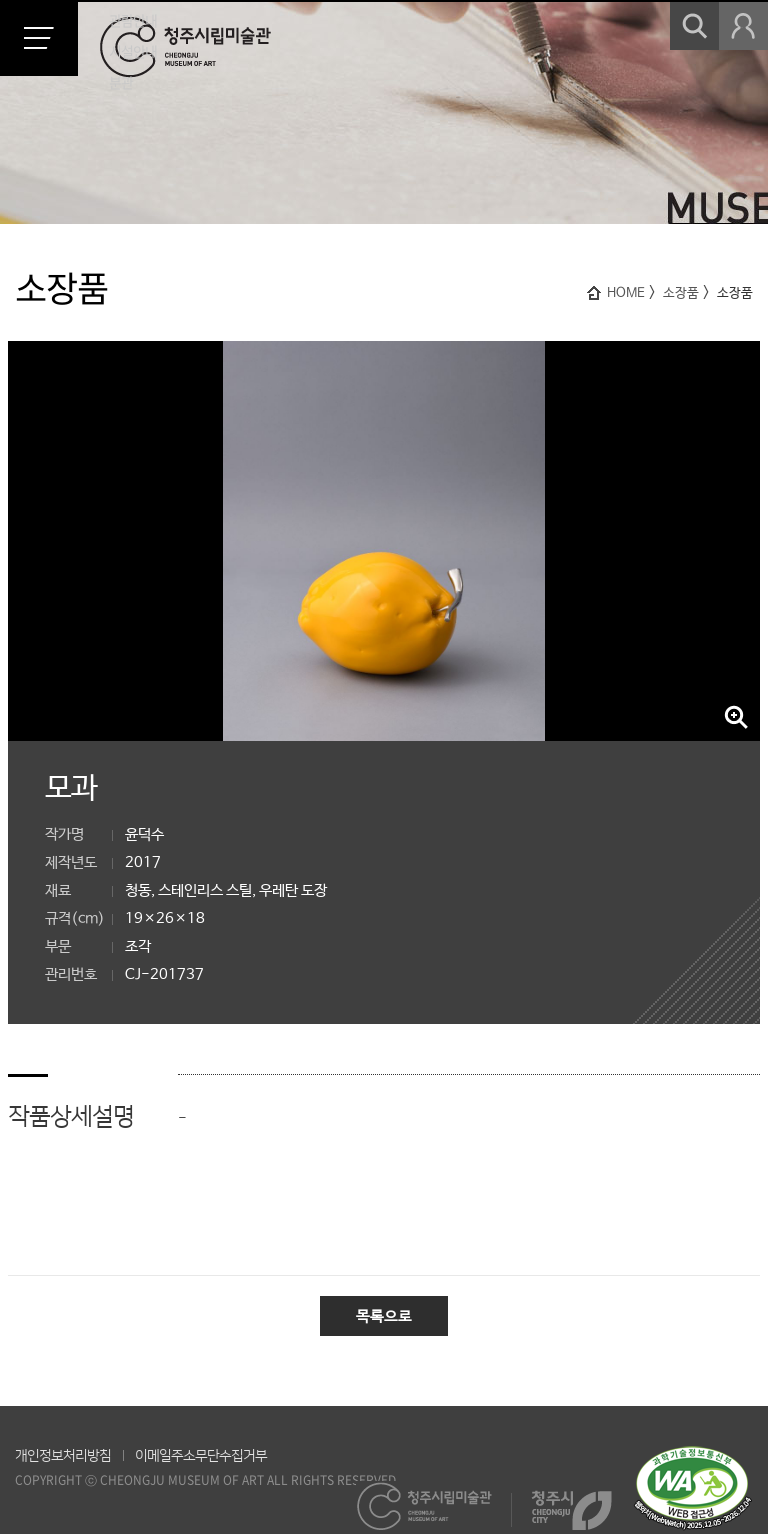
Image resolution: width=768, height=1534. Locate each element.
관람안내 (133, 21)
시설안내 (133, 52)
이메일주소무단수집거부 (201, 1456)
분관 (121, 83)
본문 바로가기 (0, 0)
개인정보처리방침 (63, 1456)
